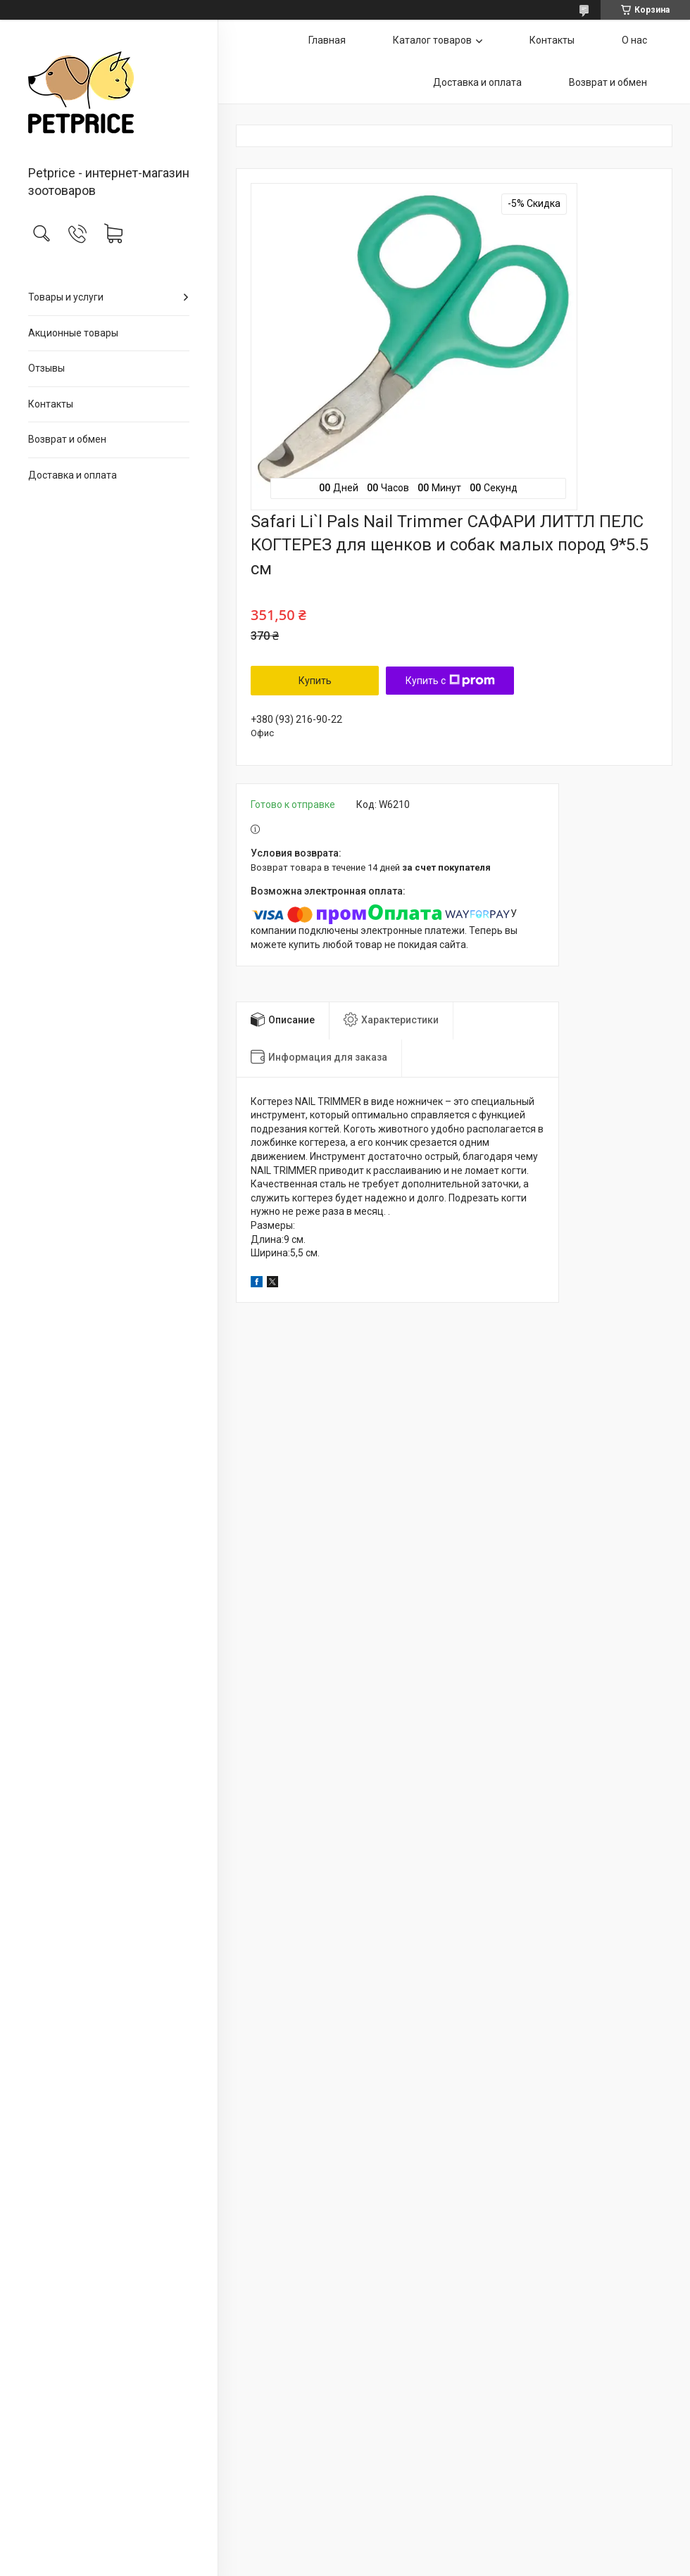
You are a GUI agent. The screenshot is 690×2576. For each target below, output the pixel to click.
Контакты (50, 404)
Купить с (450, 680)
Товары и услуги (66, 297)
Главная (327, 40)
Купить (315, 680)
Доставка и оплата (72, 475)
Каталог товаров (432, 40)
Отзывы (46, 368)
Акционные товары (73, 333)
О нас (634, 40)
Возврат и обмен (67, 439)
